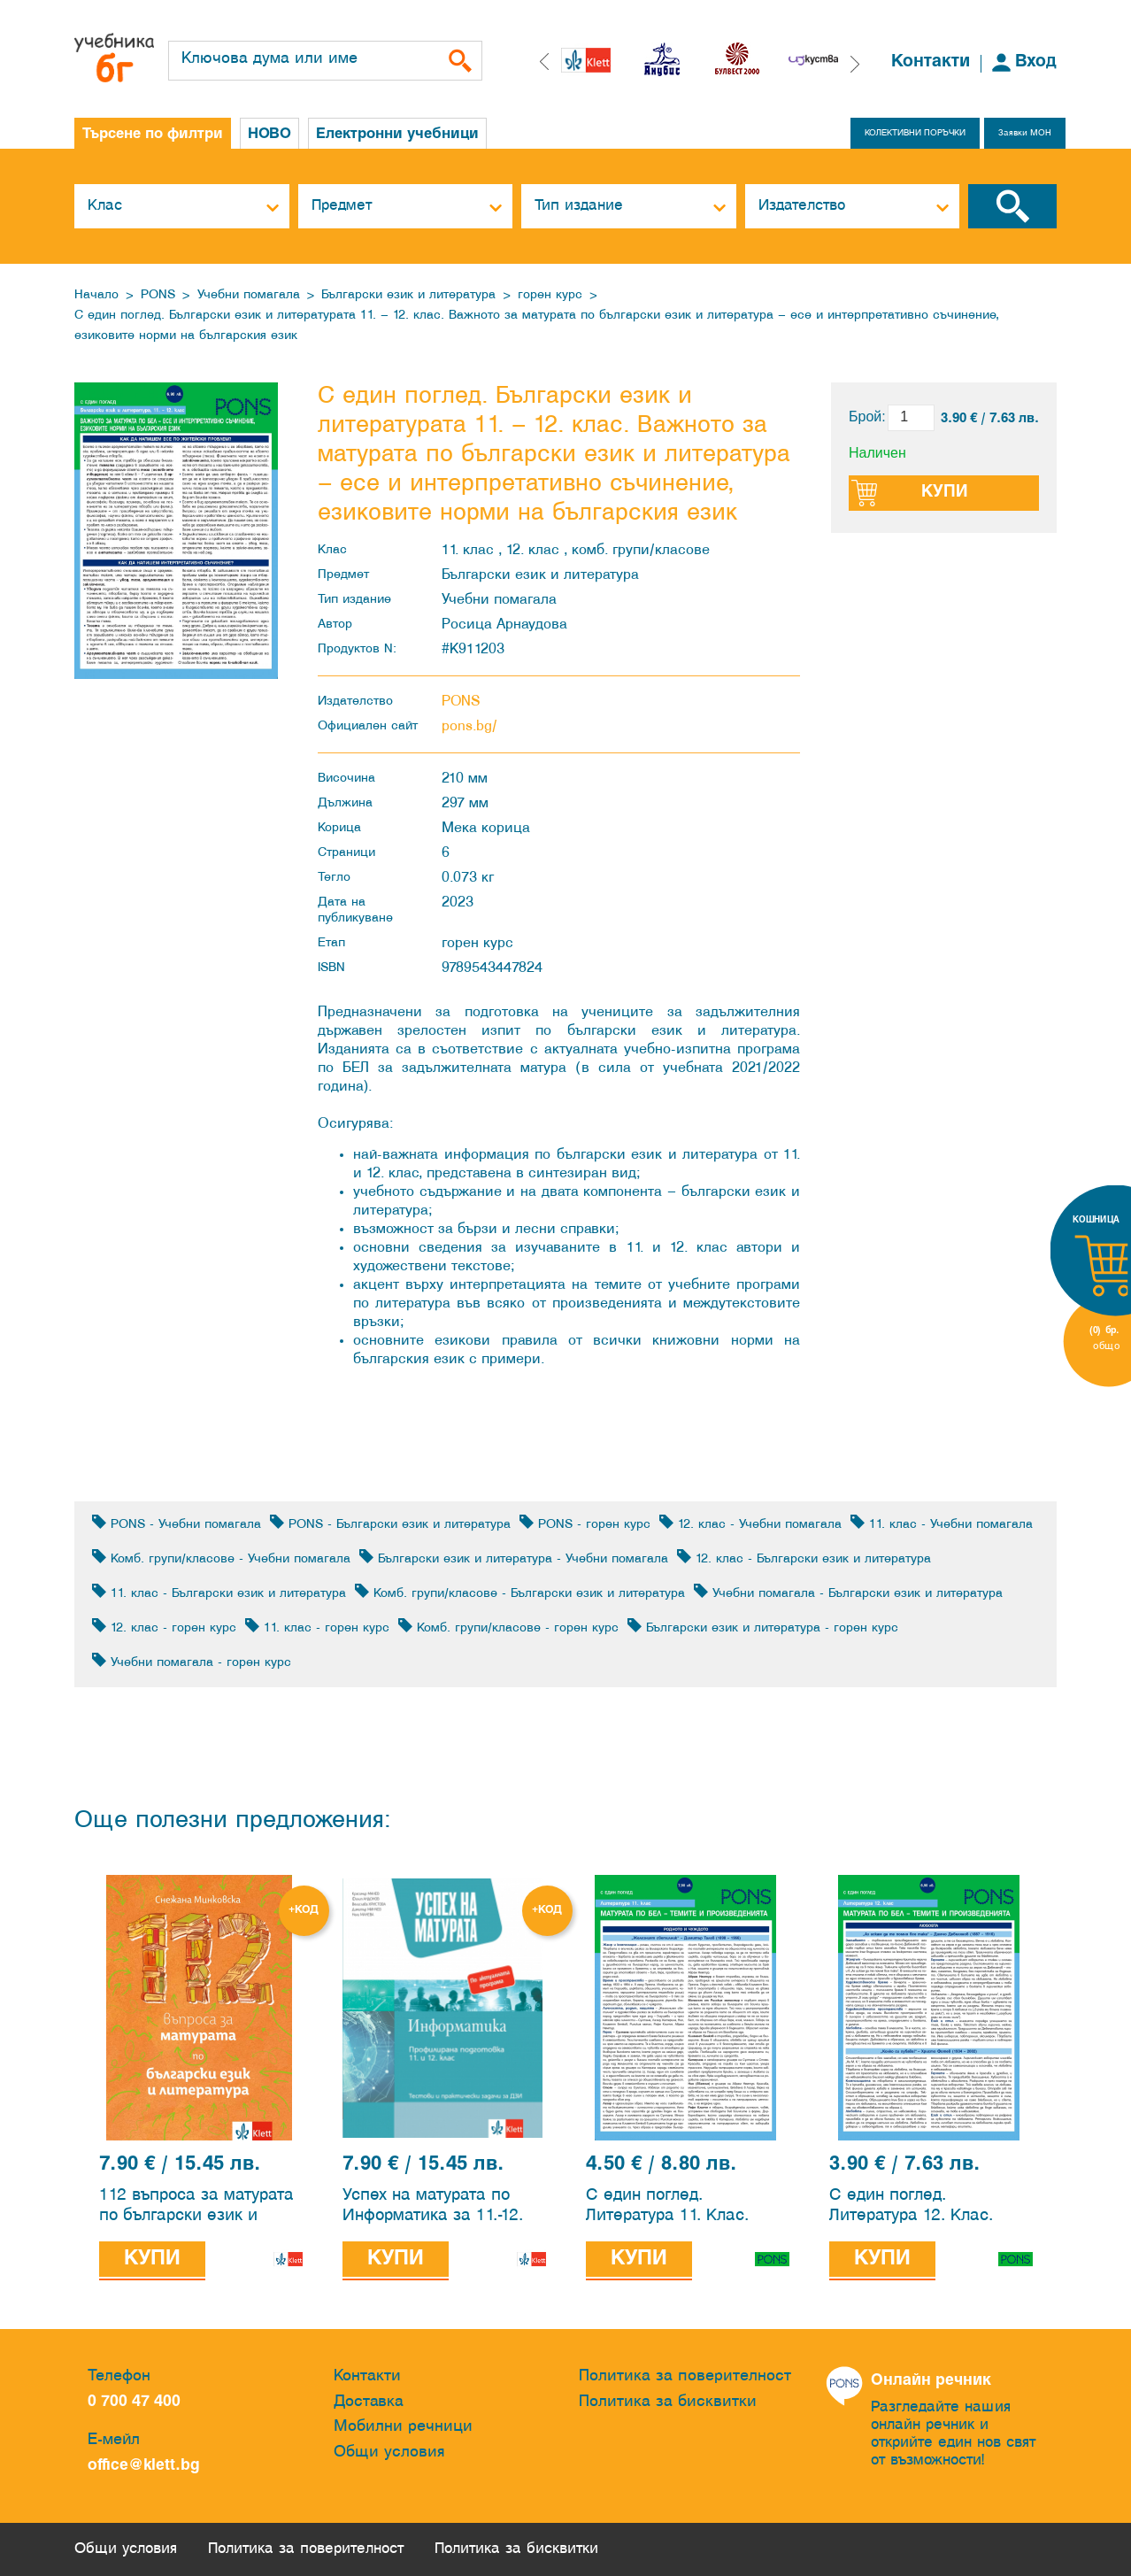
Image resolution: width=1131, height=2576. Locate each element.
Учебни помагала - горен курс (191, 1661)
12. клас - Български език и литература (804, 1557)
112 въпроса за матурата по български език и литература (196, 2208)
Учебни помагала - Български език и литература (848, 1592)
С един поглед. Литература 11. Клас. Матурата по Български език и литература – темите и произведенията (686, 2208)
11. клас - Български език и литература (219, 1592)
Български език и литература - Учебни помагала (513, 1557)
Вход (1036, 62)
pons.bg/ (469, 726)
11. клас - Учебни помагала (941, 1523)
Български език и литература (408, 295)
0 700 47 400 (138, 2402)
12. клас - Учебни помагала (750, 1523)
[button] (855, 64)
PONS (158, 295)
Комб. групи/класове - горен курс (508, 1626)
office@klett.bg (144, 2465)
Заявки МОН (1024, 133)
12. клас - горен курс (164, 1626)
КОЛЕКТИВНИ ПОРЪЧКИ (915, 133)
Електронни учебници (397, 134)
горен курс (550, 295)
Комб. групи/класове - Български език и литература (520, 1592)
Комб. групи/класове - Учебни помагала (221, 1557)
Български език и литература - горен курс (762, 1626)
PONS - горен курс (584, 1523)
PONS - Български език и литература (390, 1523)
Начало (96, 295)
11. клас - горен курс (317, 1626)
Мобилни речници (403, 2426)
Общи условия (389, 2452)
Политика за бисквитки (668, 2402)
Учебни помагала (248, 295)
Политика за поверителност (685, 2376)
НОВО (269, 134)
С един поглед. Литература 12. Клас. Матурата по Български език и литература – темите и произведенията (929, 2208)
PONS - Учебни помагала (176, 1523)
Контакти (930, 62)
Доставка (369, 2402)
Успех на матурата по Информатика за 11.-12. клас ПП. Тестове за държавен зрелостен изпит (432, 2208)
